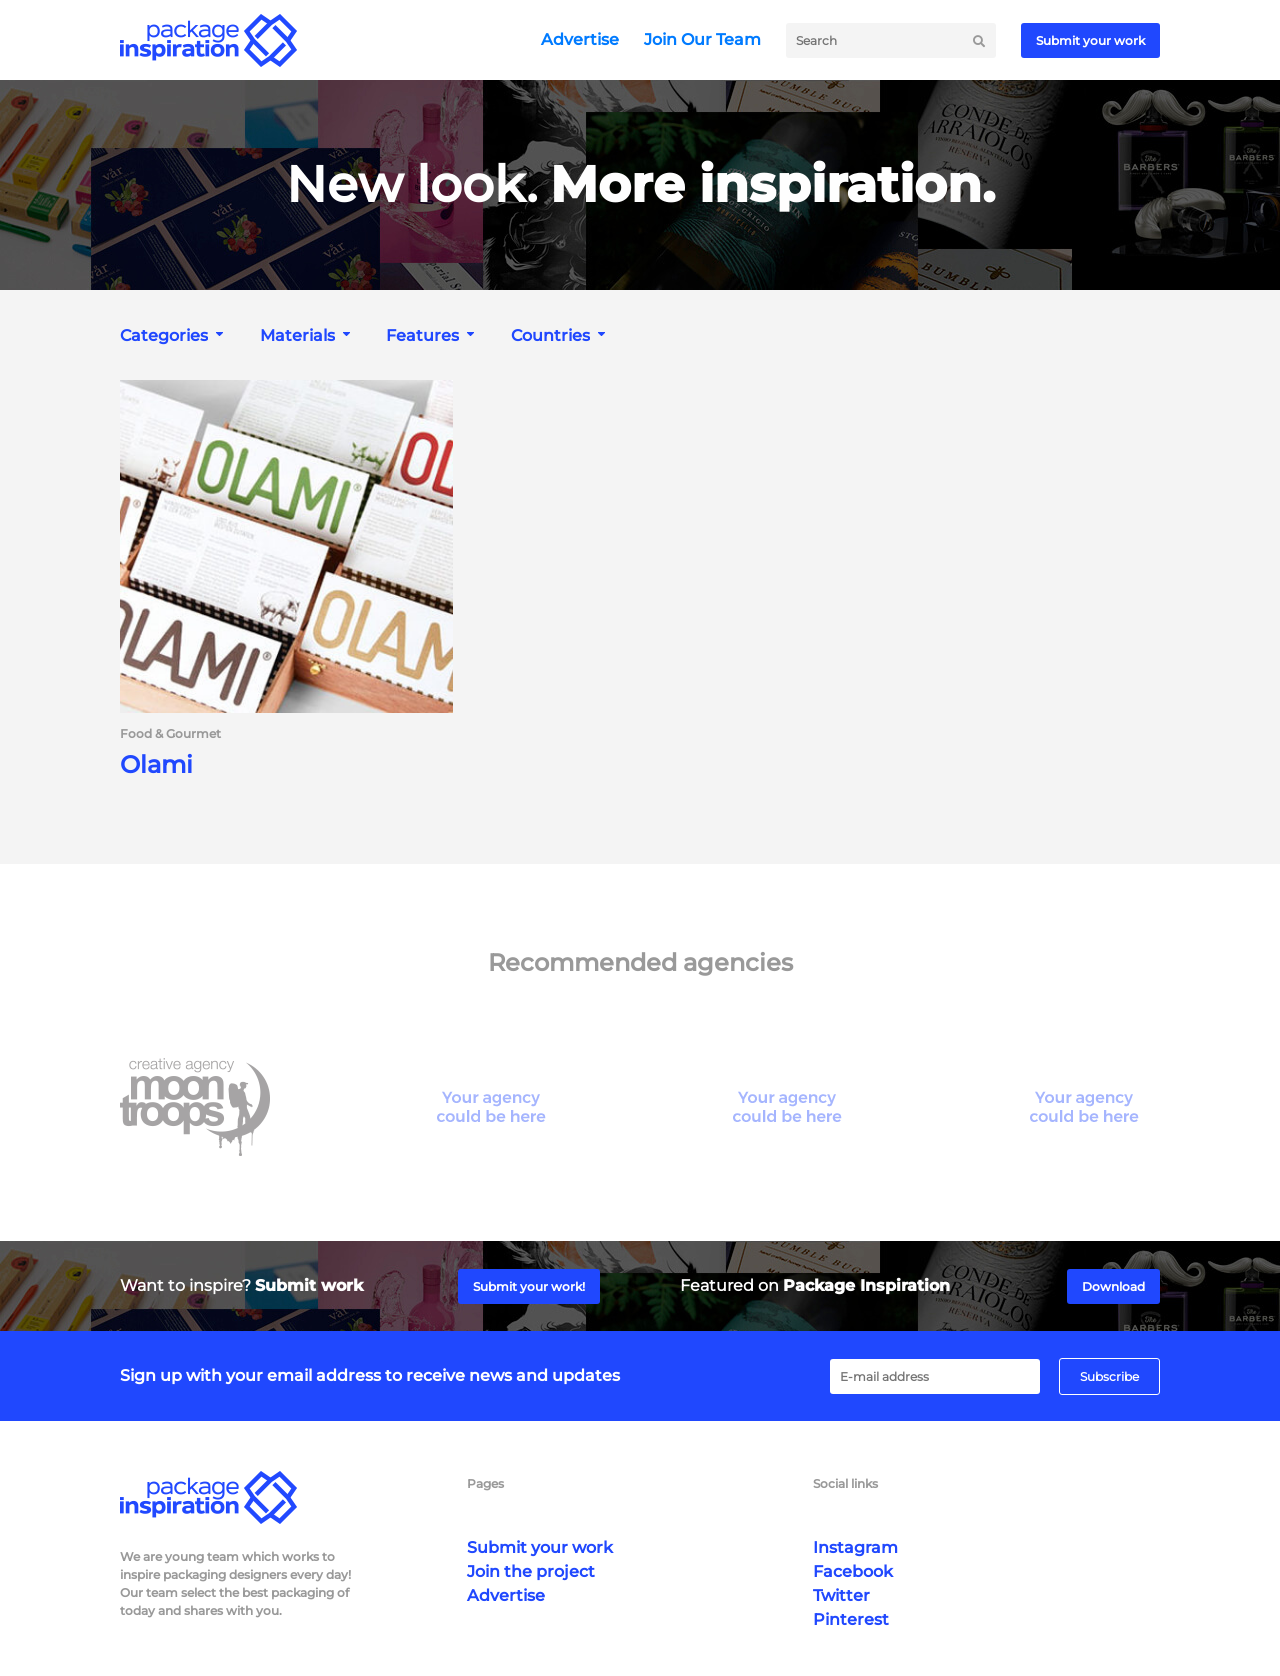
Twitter (841, 1595)
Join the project (531, 1571)
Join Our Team (702, 39)
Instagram (855, 1547)
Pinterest (851, 1619)
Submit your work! (529, 1286)
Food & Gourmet (170, 734)
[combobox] (174, 335)
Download (1113, 1286)
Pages (485, 1483)
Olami (156, 765)
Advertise (580, 39)
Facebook (853, 1571)
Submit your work (1090, 40)
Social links (845, 1483)
